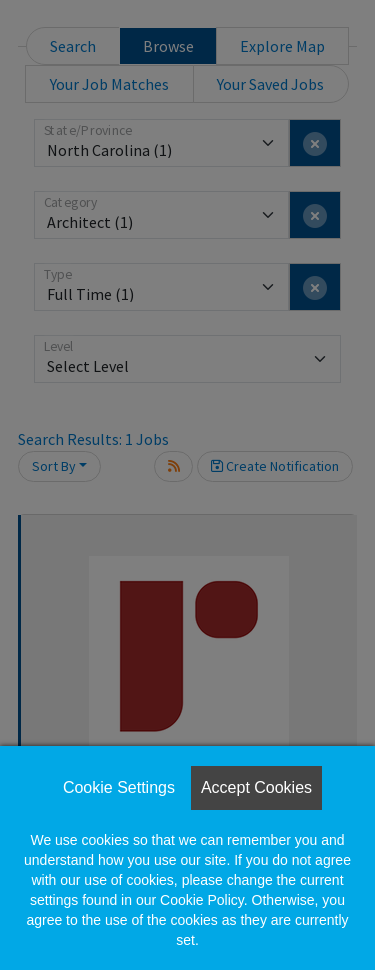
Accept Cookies (256, 787)
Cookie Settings (119, 787)
